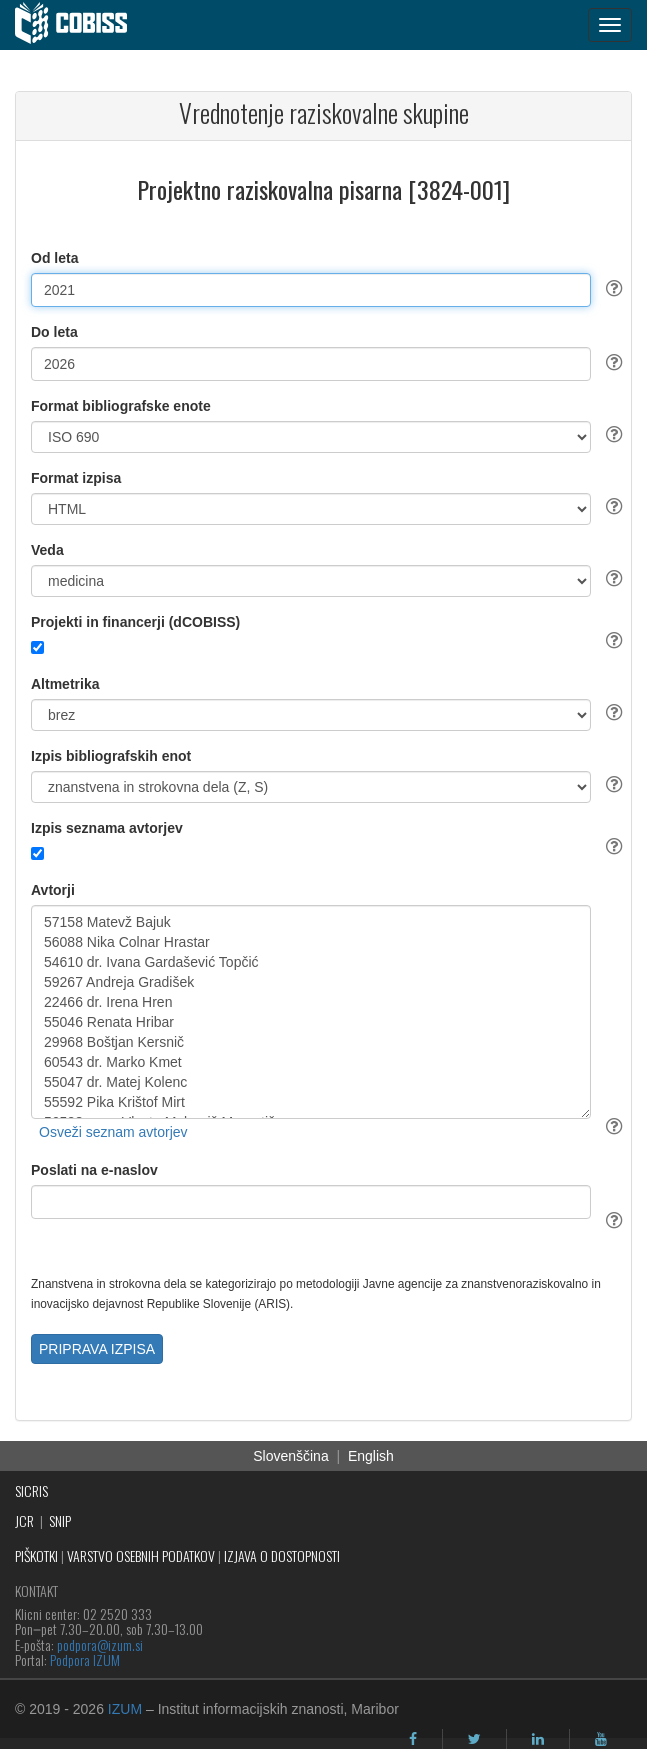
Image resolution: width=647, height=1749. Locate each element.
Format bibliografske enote (121, 406)
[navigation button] (610, 25)
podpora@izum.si (100, 1644)
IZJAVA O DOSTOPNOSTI (282, 1555)
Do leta (54, 332)
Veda (47, 550)
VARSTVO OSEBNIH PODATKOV (141, 1555)
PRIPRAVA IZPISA (97, 1349)
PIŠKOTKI (36, 1555)
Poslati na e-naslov (94, 1170)
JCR (24, 1520)
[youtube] (601, 1739)
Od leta (54, 258)
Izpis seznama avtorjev (107, 828)
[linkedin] (538, 1739)
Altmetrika (65, 684)
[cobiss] (81, 25)
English (371, 1456)
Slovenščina (291, 1456)
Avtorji (53, 890)
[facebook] (413, 1739)
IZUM (125, 1709)
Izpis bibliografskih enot (111, 756)
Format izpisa (76, 478)
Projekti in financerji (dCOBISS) (135, 622)
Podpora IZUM (85, 1659)
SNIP (60, 1520)
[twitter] (474, 1739)
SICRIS (31, 1490)
